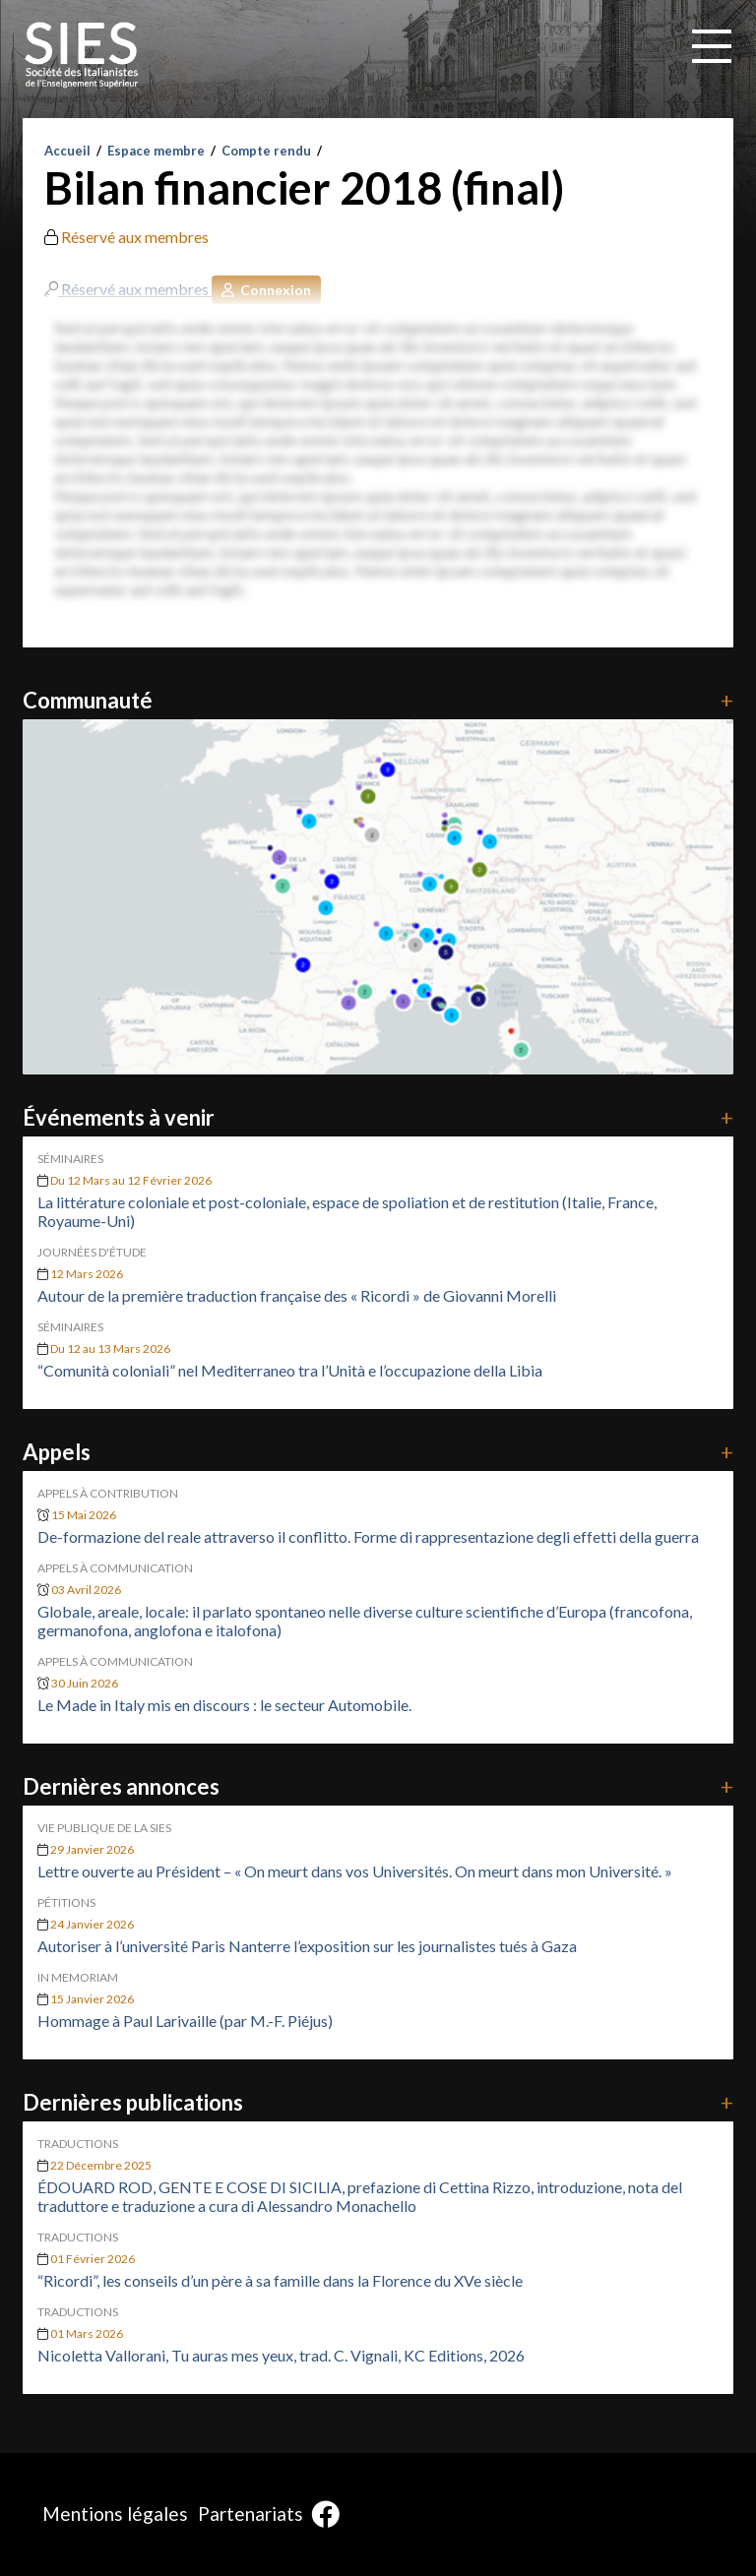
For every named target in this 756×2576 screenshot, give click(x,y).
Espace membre (156, 150)
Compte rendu (266, 150)
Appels (378, 1452)
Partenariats (250, 2513)
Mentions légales (115, 2513)
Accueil (67, 150)
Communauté (378, 700)
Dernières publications (378, 2102)
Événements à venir (378, 1117)
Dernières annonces (378, 1786)
